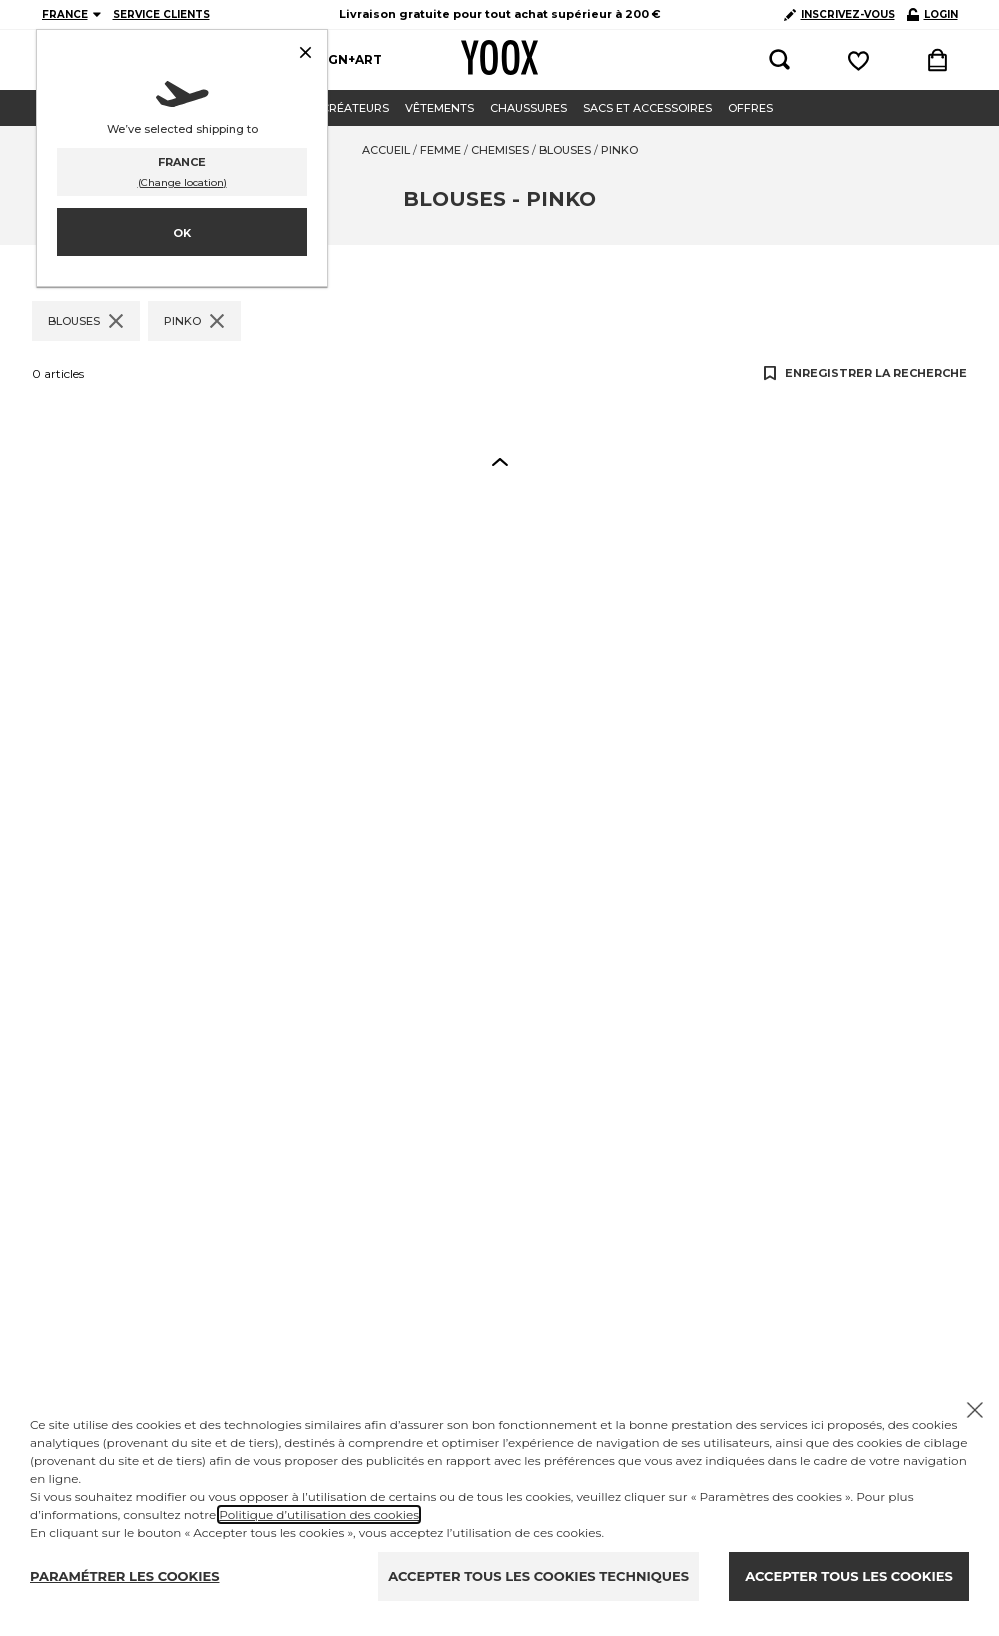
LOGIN (932, 14)
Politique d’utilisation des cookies (319, 1514)
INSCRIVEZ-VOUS (839, 14)
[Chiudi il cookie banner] (975, 1410)
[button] (500, 461)
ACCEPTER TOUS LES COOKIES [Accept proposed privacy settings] (848, 1576)
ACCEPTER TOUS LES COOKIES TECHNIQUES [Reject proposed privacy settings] (538, 1576)
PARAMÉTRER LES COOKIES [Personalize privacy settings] (125, 1576)
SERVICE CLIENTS (161, 14)
